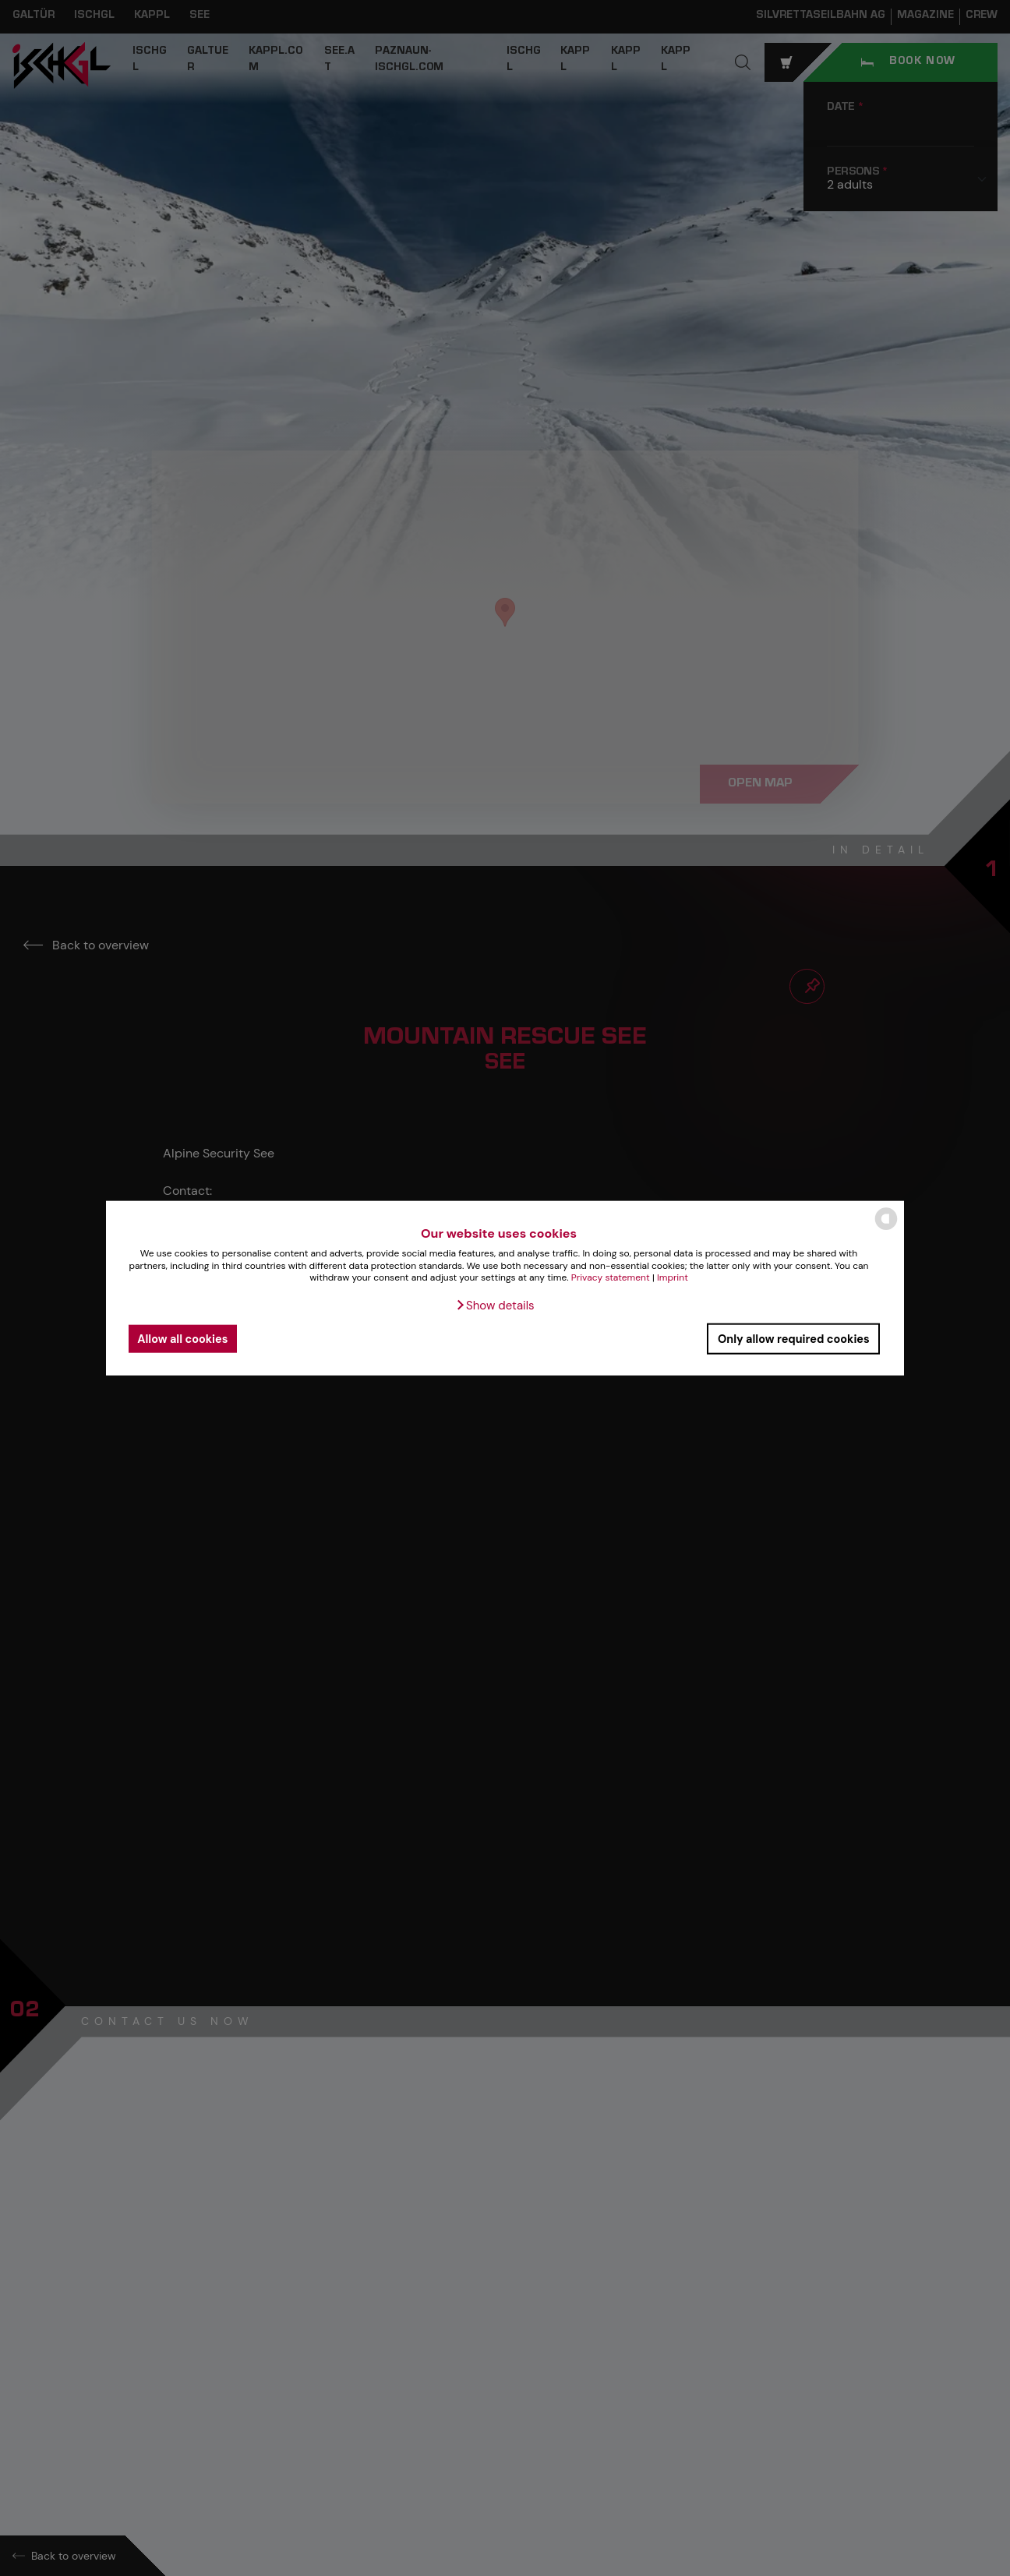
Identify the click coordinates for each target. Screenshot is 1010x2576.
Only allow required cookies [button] (794, 1338)
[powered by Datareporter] (886, 1228)
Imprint (672, 1277)
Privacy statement (610, 1277)
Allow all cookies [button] (182, 1338)
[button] (494, 1305)
